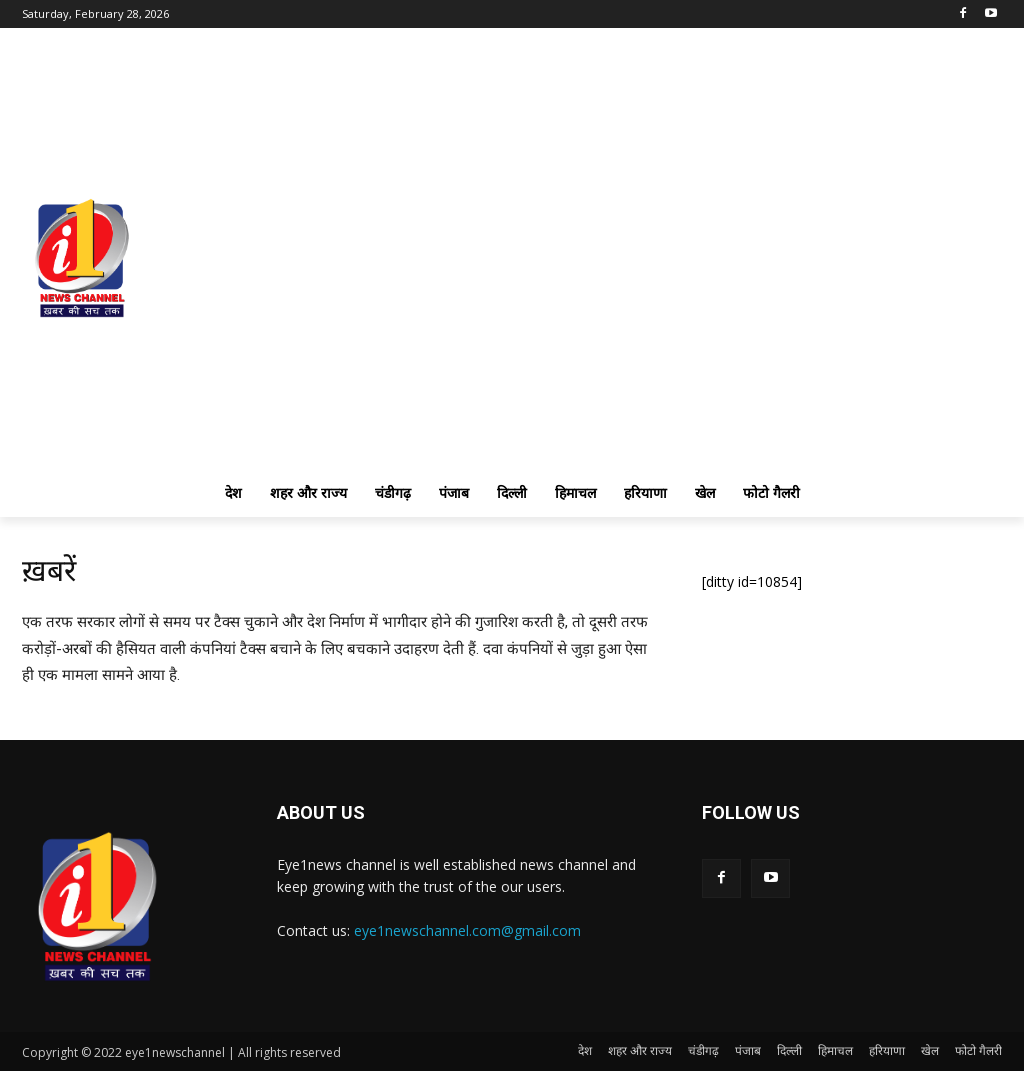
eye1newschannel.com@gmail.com (467, 930)
